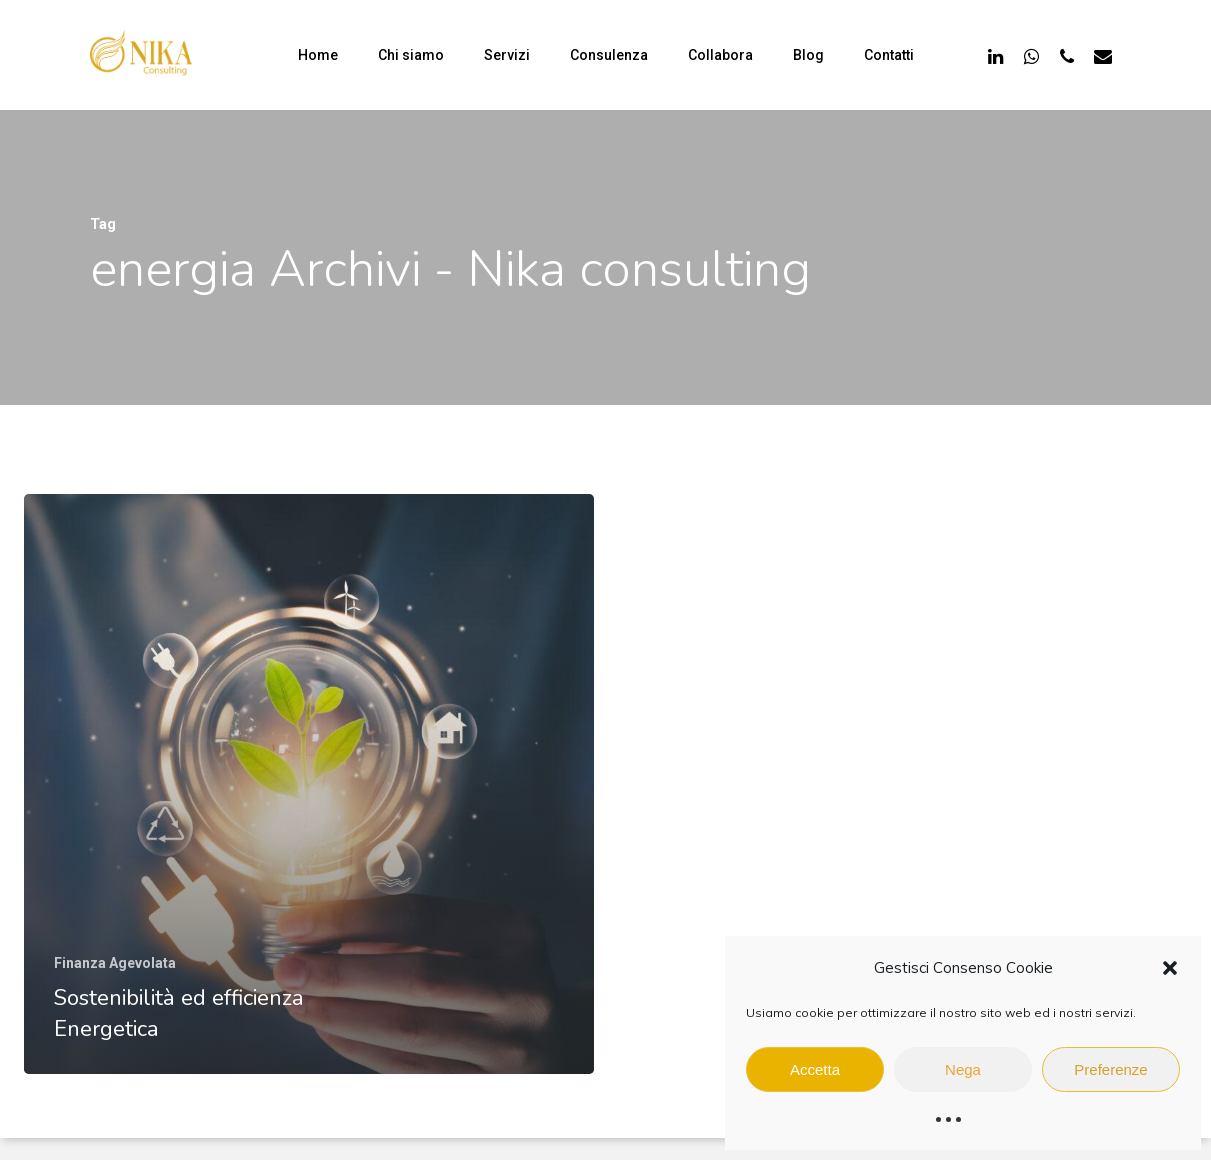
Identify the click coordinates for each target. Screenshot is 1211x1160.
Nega (963, 1069)
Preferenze (1110, 1069)
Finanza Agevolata (115, 963)
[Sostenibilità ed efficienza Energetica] (309, 784)
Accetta (815, 1069)
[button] (1170, 968)
